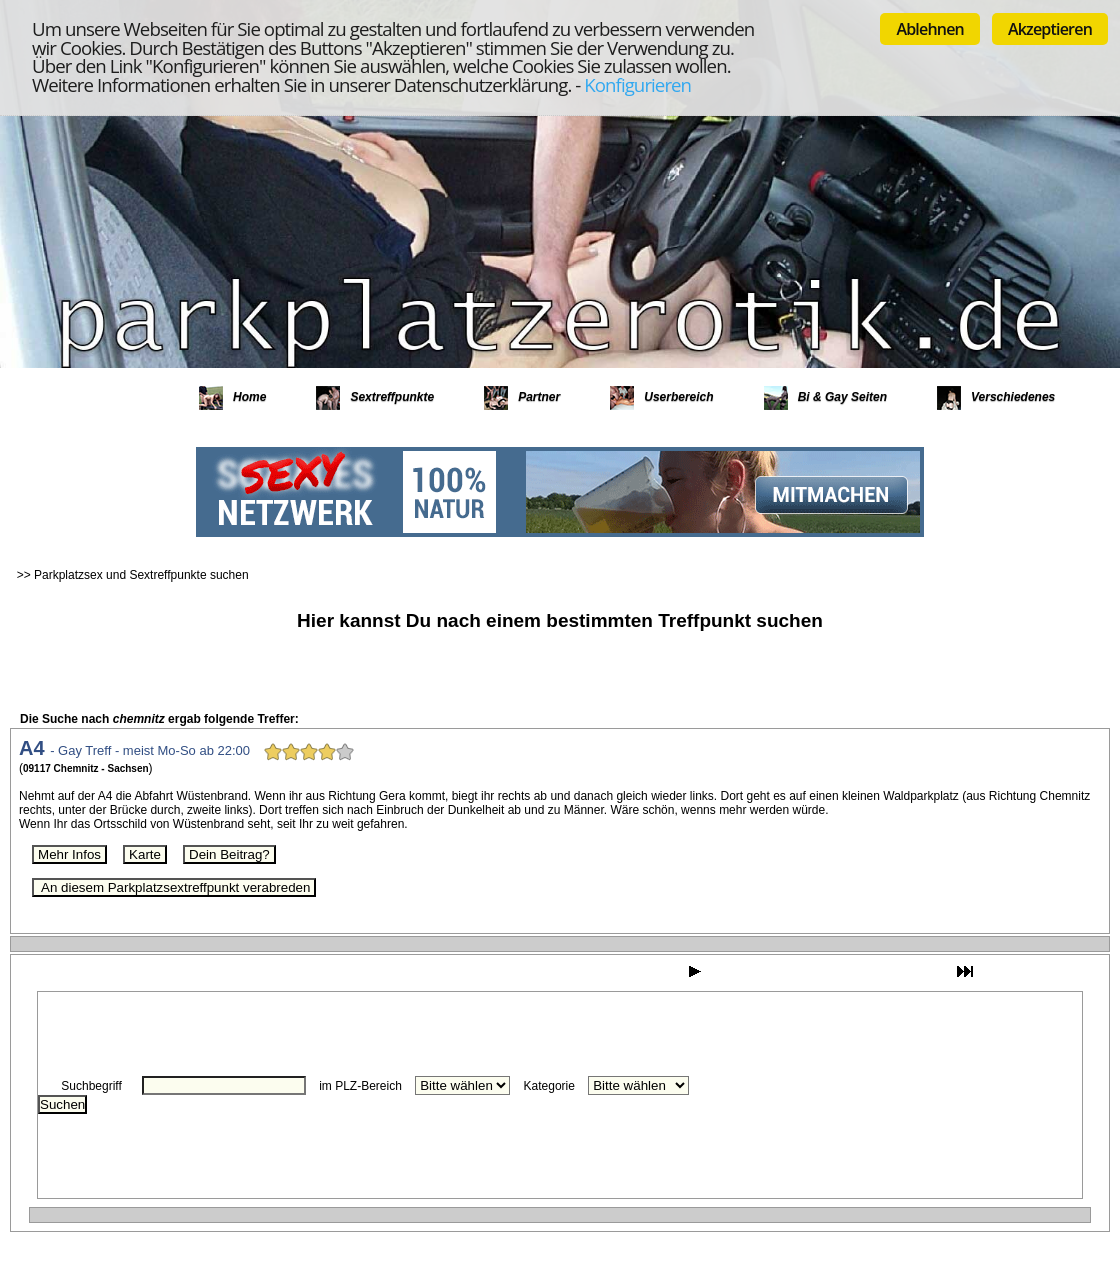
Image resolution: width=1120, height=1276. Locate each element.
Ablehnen (930, 29)
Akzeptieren (1050, 29)
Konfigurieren (637, 84)
